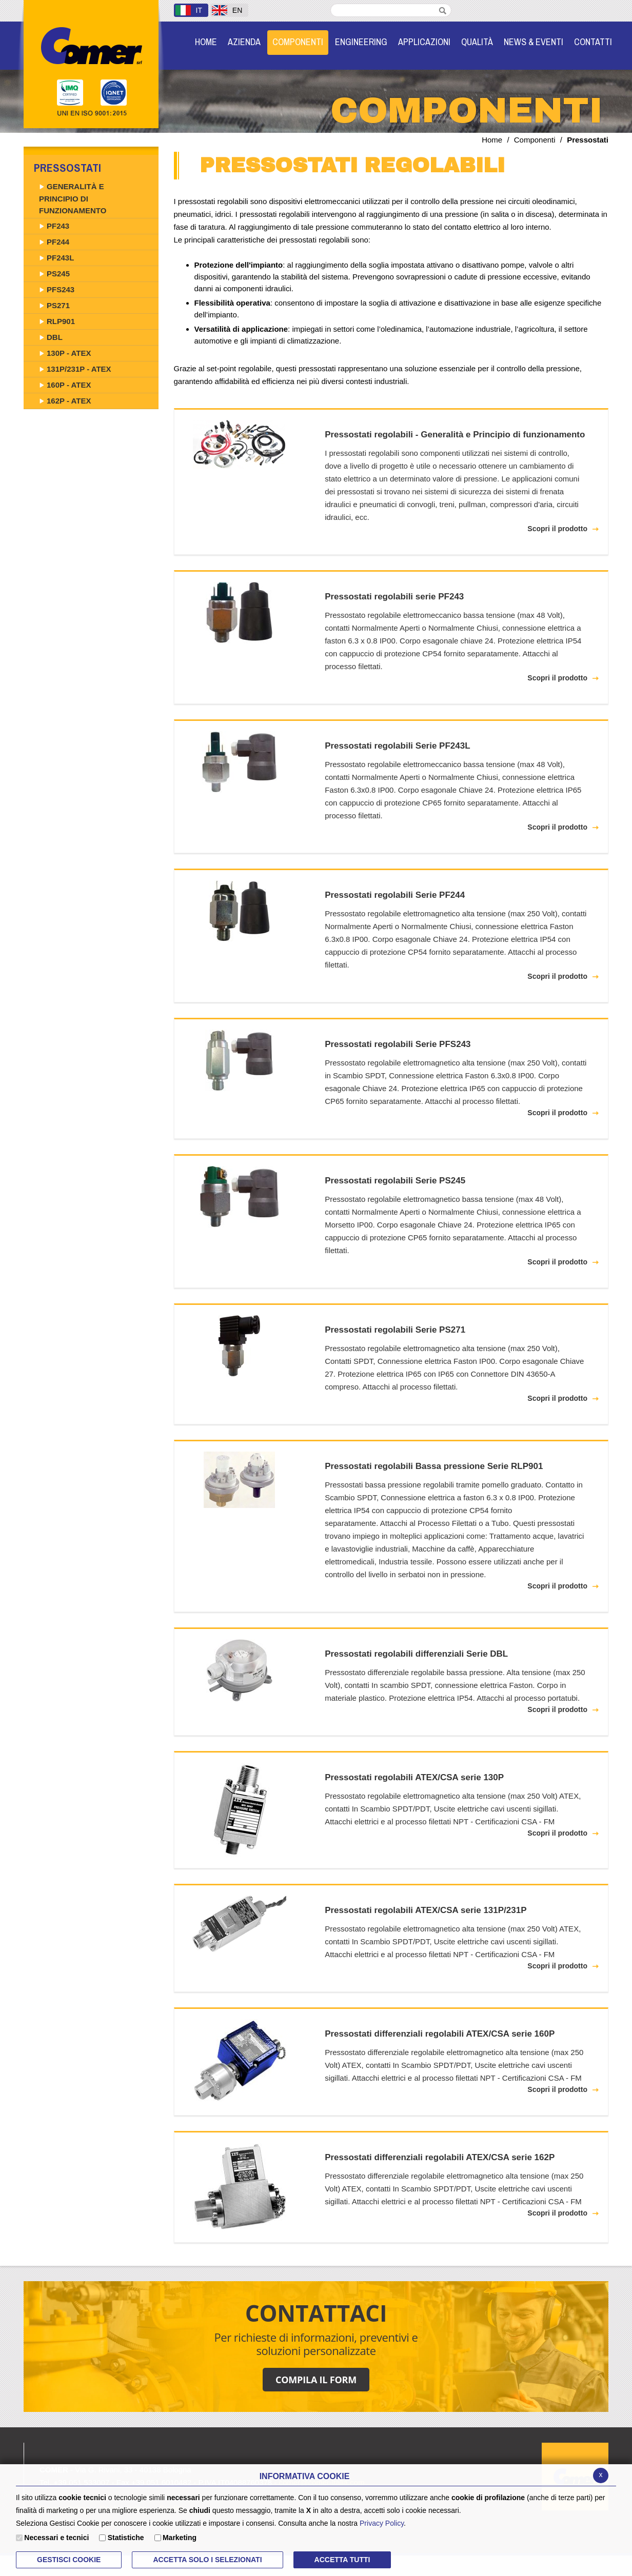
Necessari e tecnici (56, 2537)
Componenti (535, 139)
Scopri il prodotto (557, 529)
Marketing (179, 2537)
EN (227, 10)
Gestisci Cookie (69, 2559)
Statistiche (126, 2537)
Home (492, 139)
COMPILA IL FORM (316, 2379)
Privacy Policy (382, 2523)
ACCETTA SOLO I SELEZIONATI (207, 2559)
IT (188, 10)
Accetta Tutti (342, 2559)
